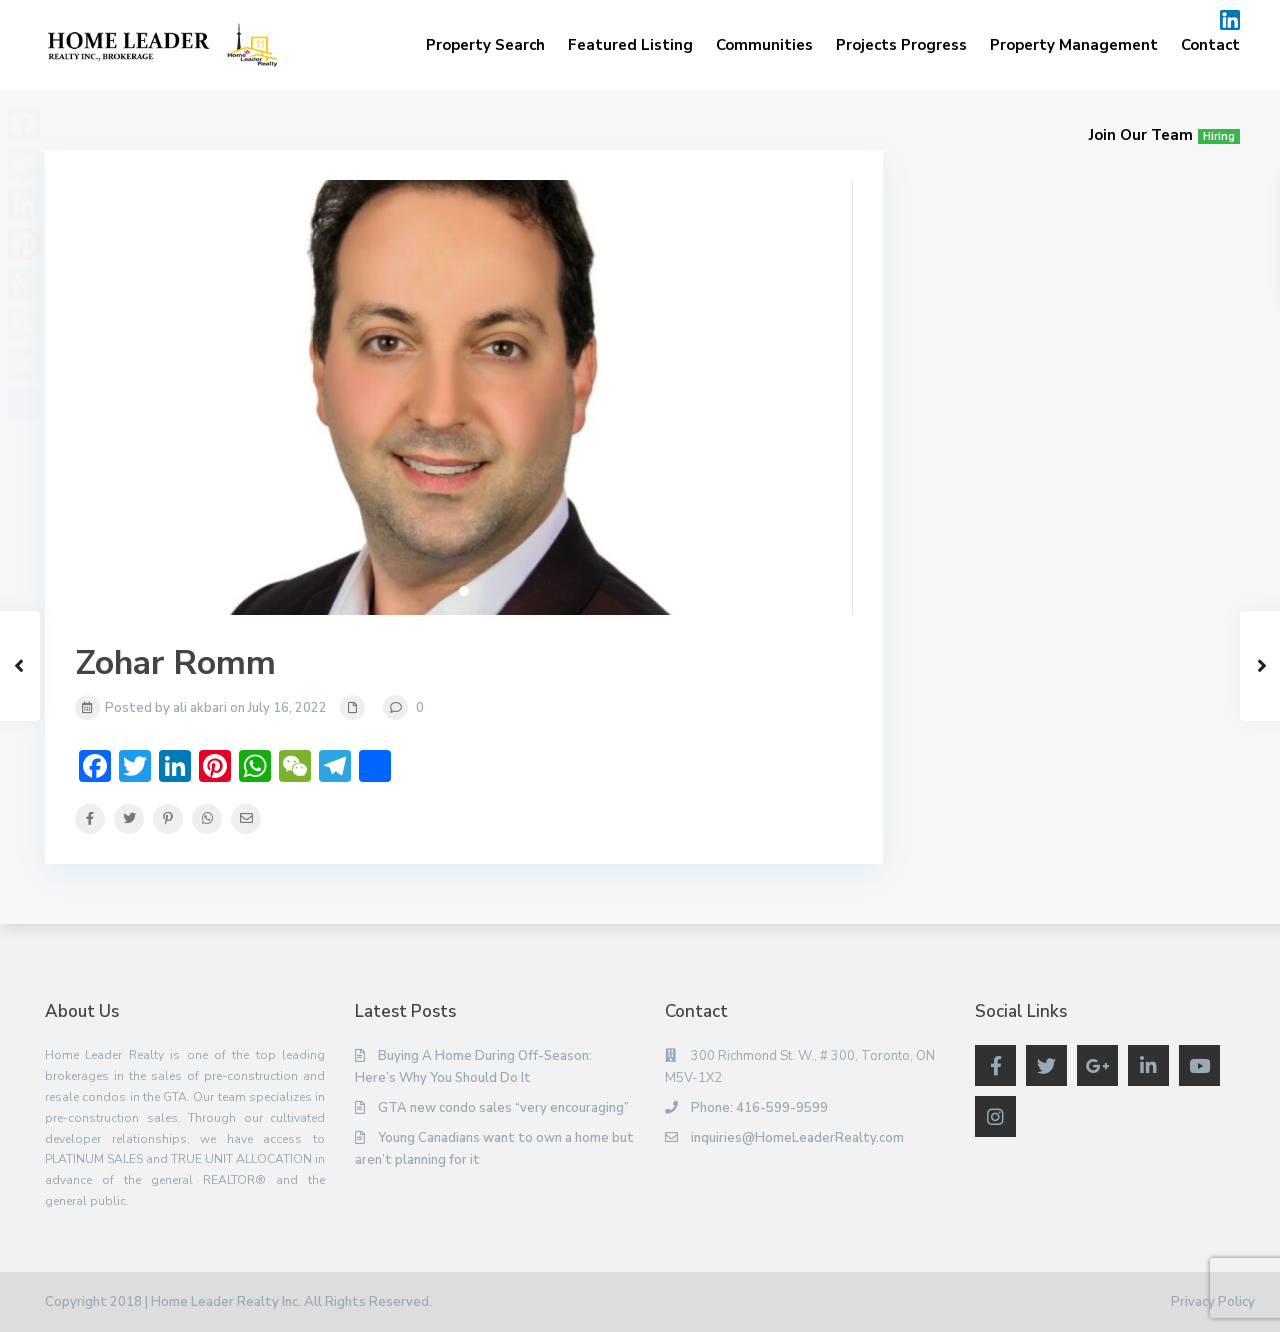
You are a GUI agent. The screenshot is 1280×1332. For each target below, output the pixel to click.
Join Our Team (1164, 135)
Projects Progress (901, 45)
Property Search (485, 45)
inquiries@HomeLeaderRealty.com (797, 1138)
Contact (1210, 45)
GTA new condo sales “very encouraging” (503, 1108)
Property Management (1074, 45)
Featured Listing (630, 45)
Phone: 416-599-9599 (759, 1108)
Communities (764, 45)
